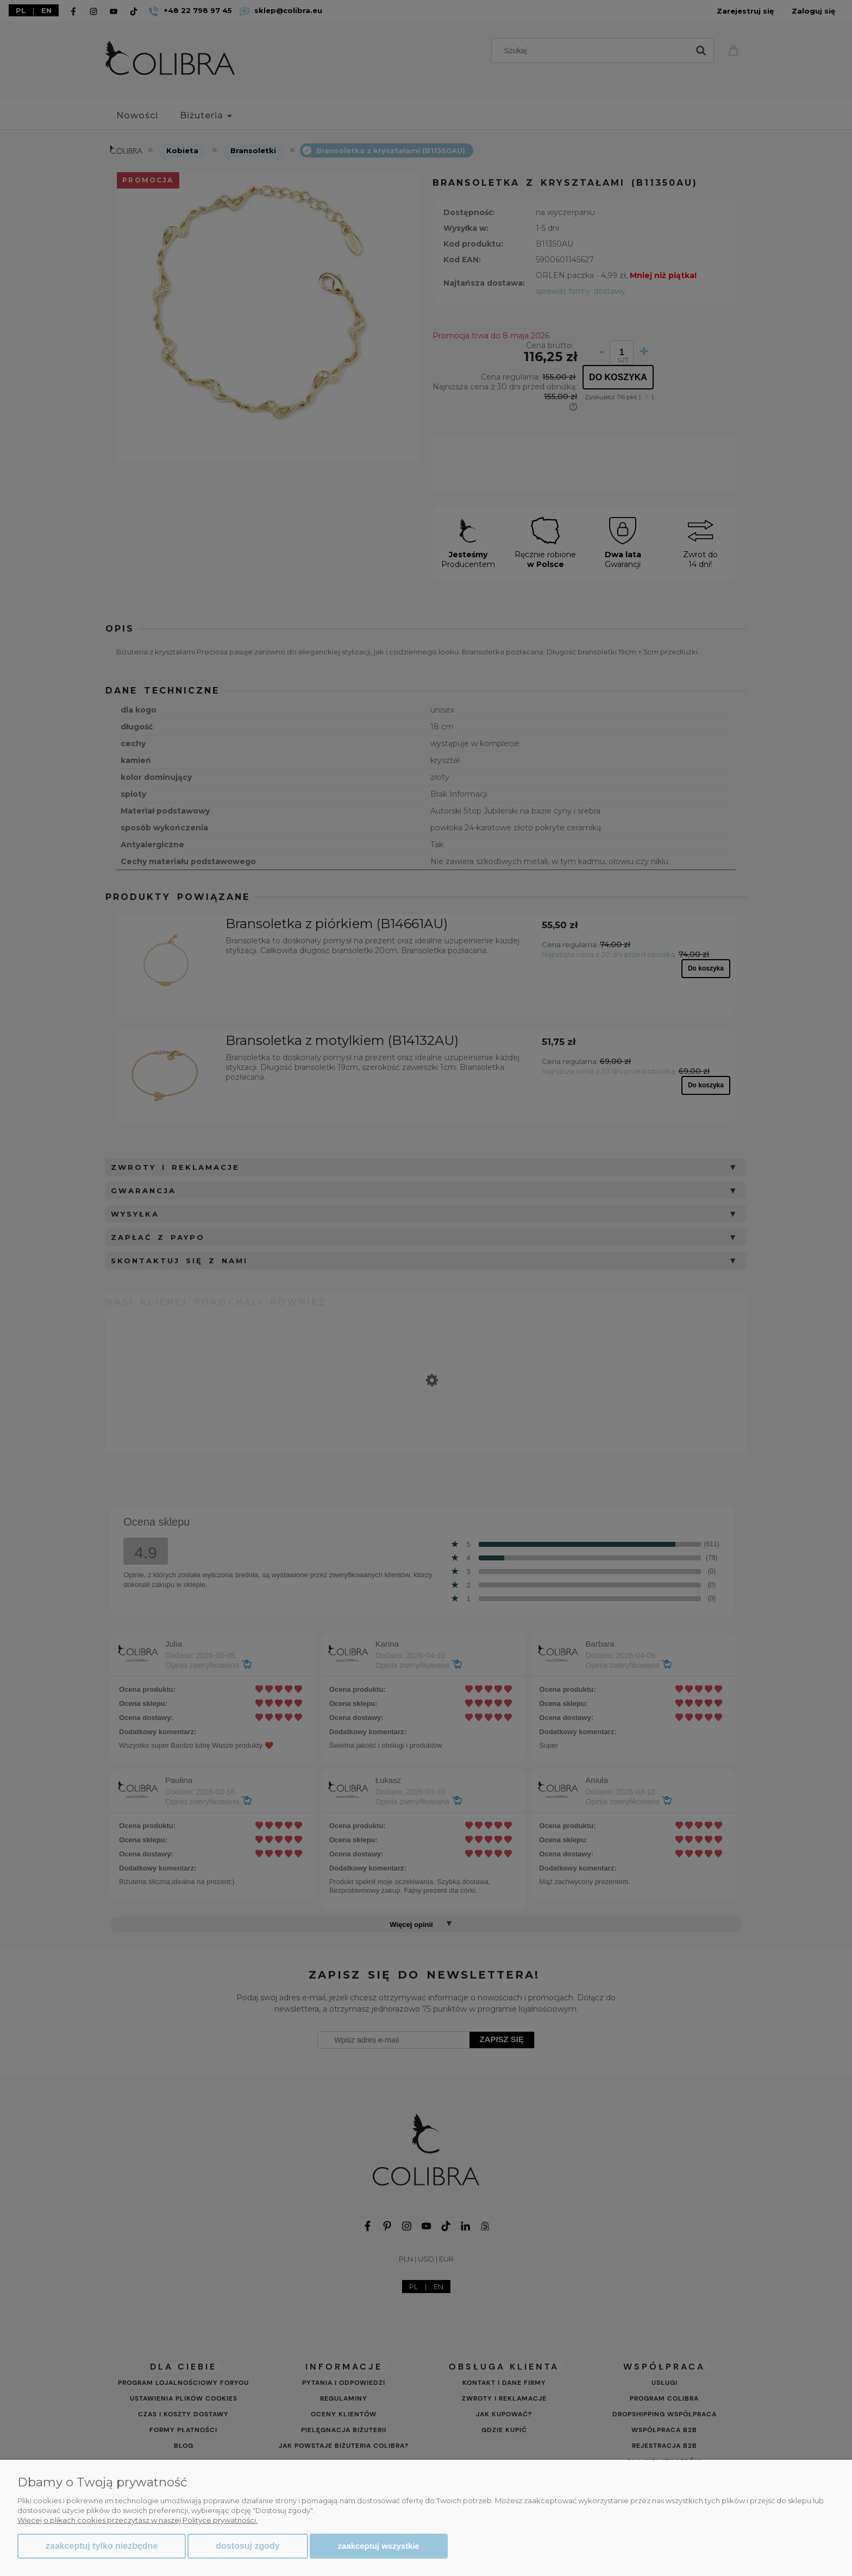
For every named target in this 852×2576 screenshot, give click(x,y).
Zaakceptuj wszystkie (378, 2545)
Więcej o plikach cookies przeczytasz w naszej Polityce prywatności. (137, 2520)
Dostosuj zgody (247, 2545)
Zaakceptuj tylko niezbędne (102, 2545)
